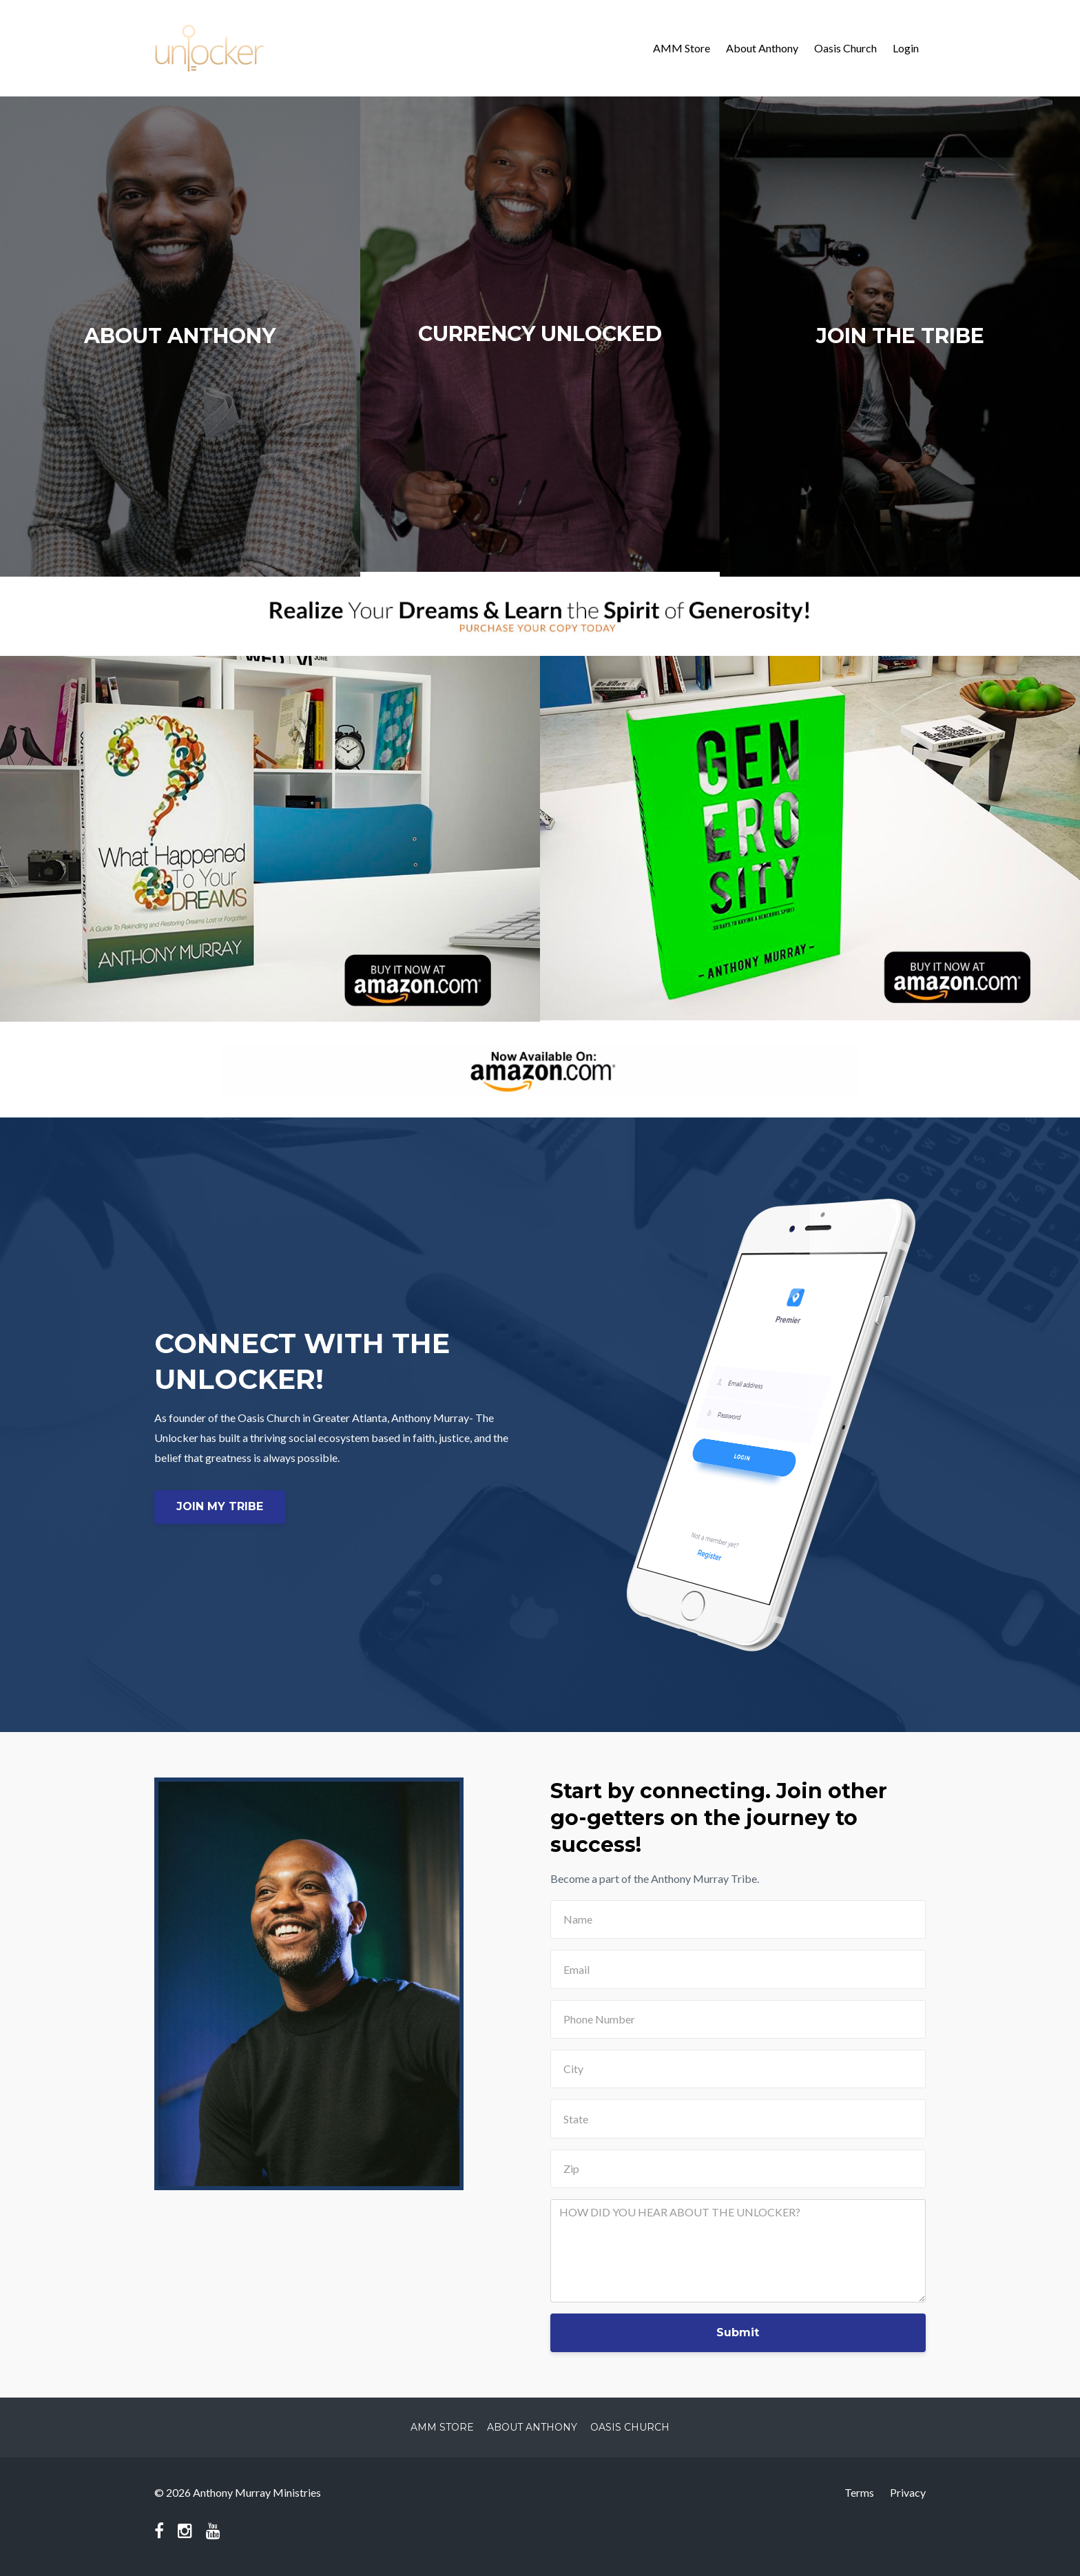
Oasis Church (845, 47)
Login (906, 47)
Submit (737, 2332)
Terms (859, 2492)
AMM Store (681, 47)
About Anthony (762, 47)
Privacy (908, 2492)
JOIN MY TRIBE (219, 1506)
